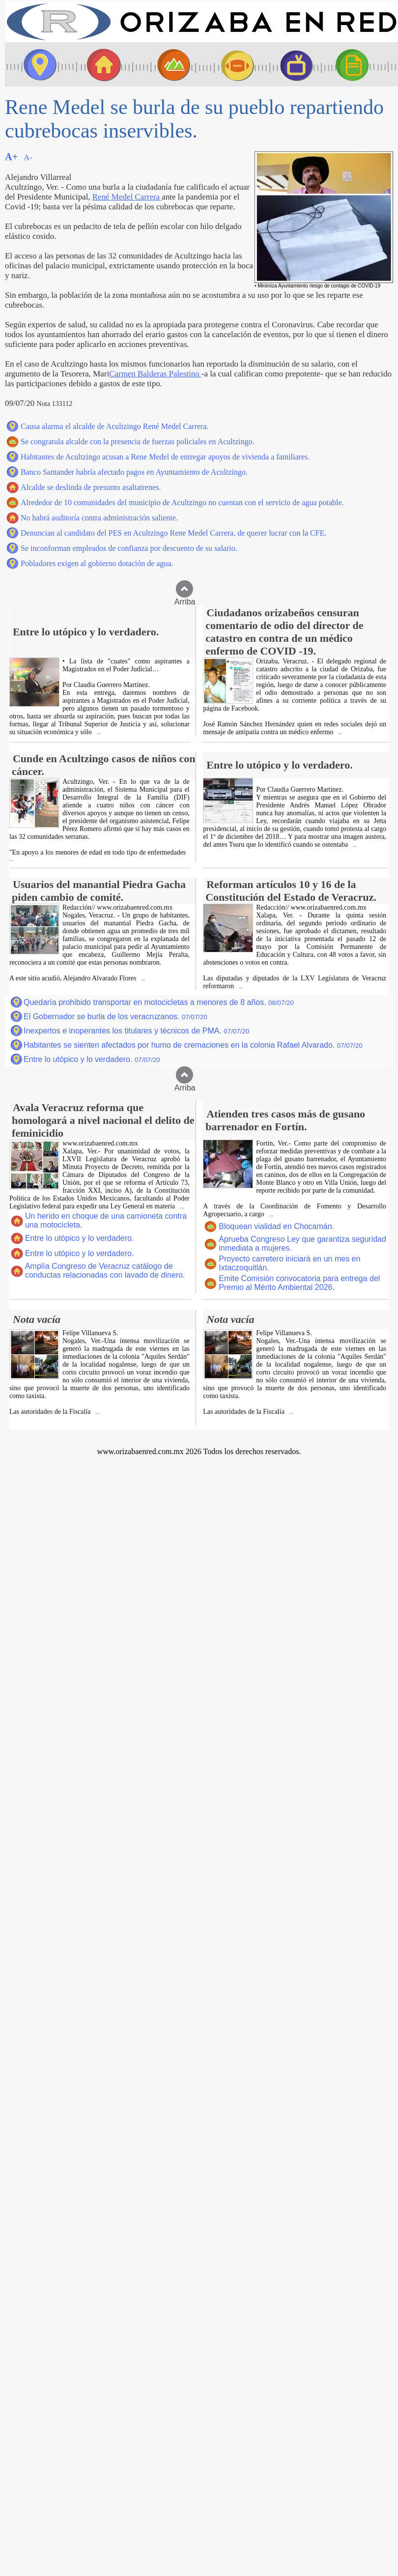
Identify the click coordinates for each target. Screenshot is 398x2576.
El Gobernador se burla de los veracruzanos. (115, 1016)
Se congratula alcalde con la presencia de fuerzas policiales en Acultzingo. (138, 441)
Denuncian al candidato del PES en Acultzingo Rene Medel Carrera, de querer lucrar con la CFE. (173, 533)
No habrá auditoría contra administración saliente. (99, 518)
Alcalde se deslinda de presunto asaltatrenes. (91, 487)
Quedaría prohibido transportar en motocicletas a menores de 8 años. (159, 1002)
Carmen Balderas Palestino (155, 373)
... (98, 732)
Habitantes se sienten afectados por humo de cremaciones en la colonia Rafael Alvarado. (193, 1045)
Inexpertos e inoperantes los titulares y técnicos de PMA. (136, 1031)
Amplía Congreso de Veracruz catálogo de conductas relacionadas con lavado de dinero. (105, 1270)
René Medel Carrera (127, 196)
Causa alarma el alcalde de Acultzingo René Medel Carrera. (115, 426)
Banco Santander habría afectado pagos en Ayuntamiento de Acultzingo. (134, 472)
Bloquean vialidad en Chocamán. (276, 1226)
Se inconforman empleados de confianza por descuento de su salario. (129, 548)
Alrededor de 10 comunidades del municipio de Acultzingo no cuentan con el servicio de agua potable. (182, 502)
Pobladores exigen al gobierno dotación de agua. (97, 563)
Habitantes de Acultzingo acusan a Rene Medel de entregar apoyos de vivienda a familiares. (165, 457)
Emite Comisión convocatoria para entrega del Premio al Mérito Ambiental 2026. (299, 1282)
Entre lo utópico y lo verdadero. (92, 1059)
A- (28, 157)
